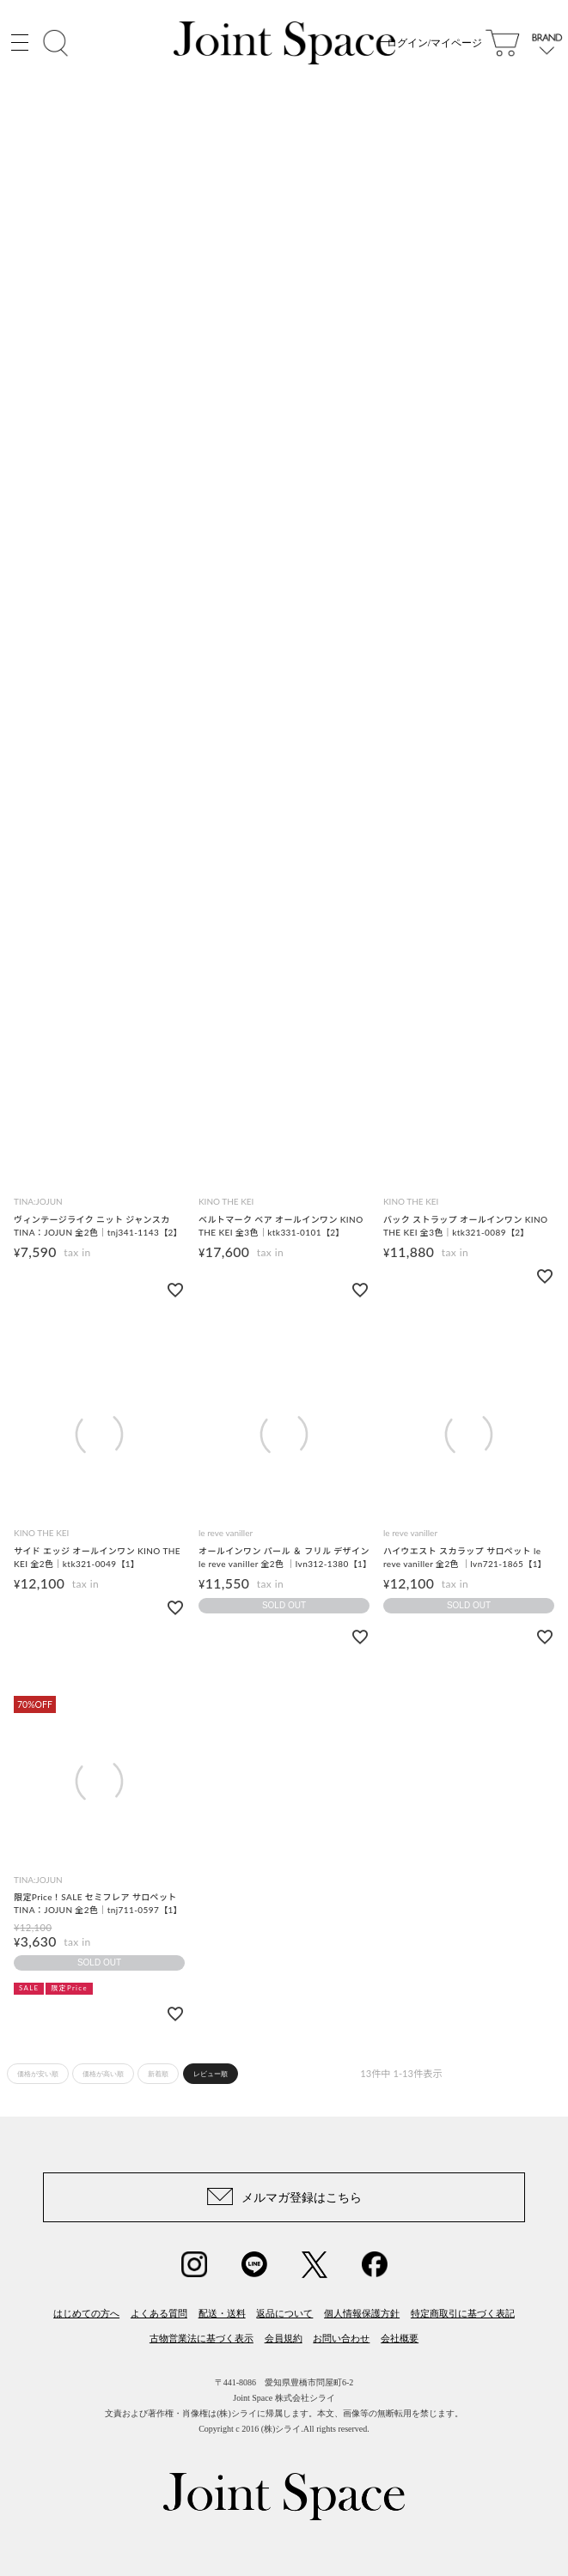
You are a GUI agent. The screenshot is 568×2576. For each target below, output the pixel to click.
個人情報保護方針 (362, 2313)
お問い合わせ (341, 2338)
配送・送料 (222, 2313)
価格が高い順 (103, 2073)
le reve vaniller (225, 1533)
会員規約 (283, 2338)
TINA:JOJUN (38, 1201)
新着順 (158, 2073)
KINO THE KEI (225, 1201)
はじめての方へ (86, 2313)
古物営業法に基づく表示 (201, 2338)
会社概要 (399, 2338)
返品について (284, 2313)
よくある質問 (159, 2313)
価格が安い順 (37, 2073)
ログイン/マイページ (434, 43)
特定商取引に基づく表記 (463, 2313)
